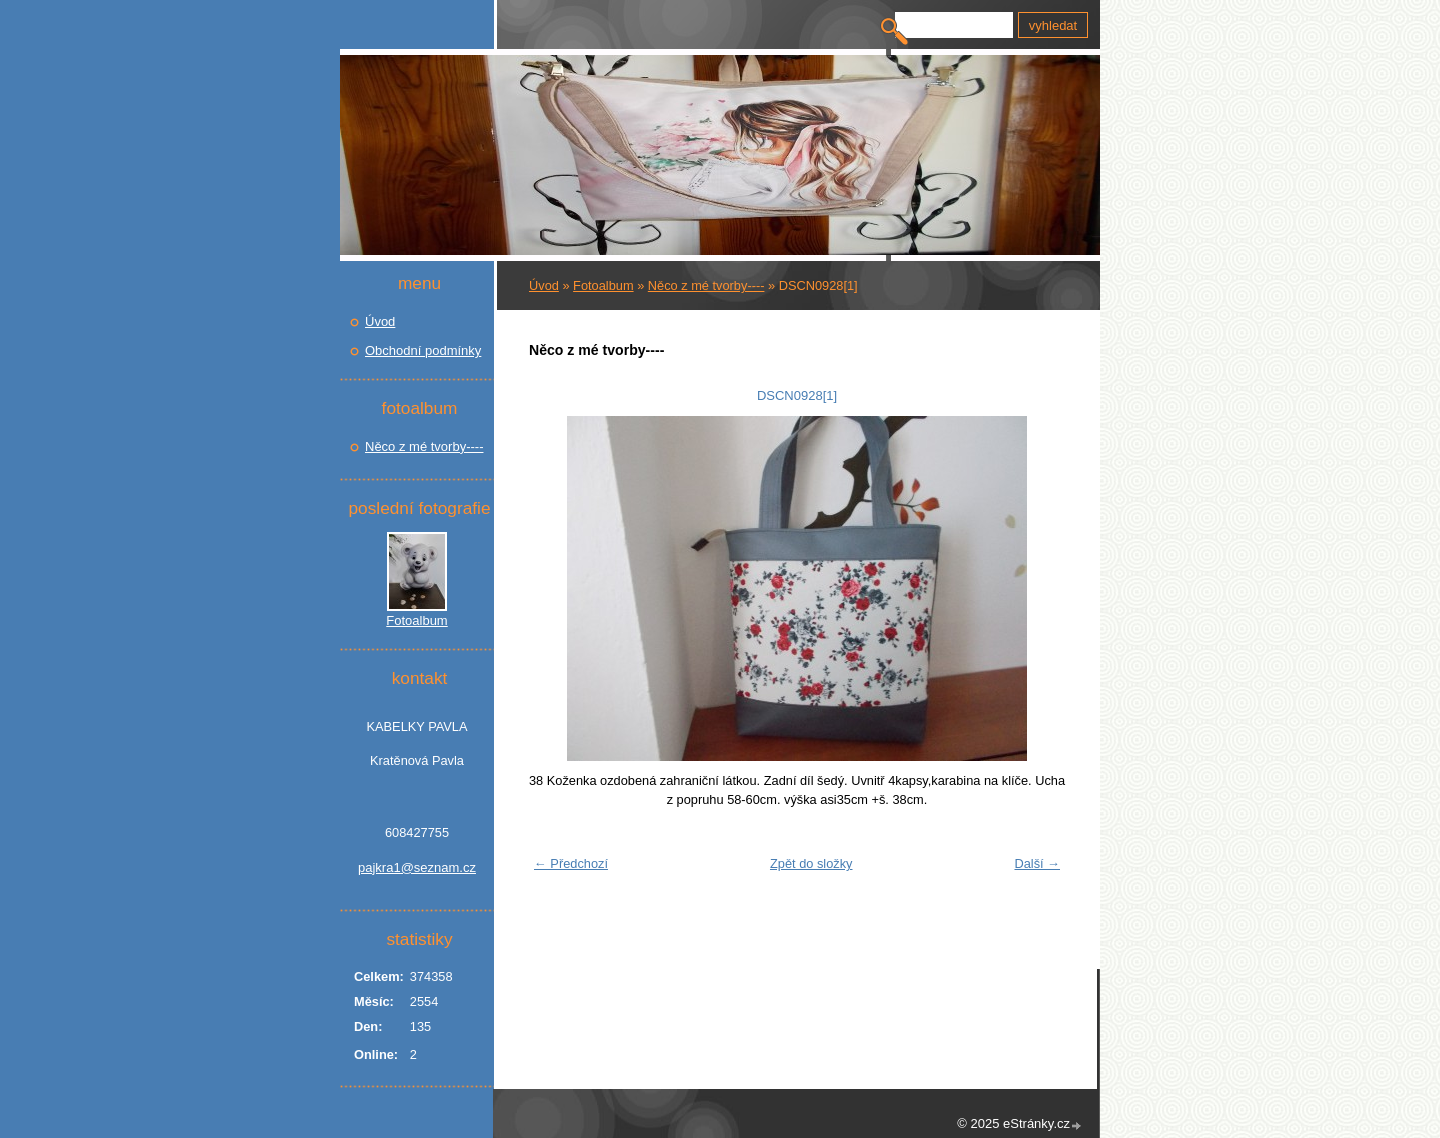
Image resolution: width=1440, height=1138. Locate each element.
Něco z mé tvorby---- (706, 285)
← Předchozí (571, 863)
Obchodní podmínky (423, 350)
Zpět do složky (811, 863)
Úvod (544, 285)
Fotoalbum (603, 285)
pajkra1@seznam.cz (417, 867)
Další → (1037, 863)
